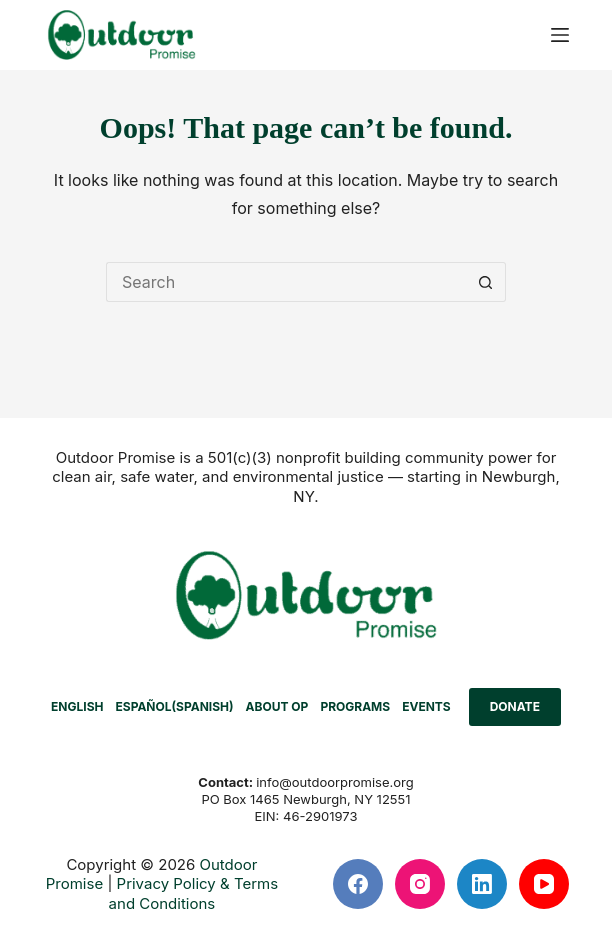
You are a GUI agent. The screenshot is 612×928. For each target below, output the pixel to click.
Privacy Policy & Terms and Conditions (194, 893)
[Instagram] (420, 884)
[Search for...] (286, 282)
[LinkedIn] (482, 884)
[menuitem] (77, 707)
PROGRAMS (355, 706)
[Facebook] (358, 884)
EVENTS (426, 706)
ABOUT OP (277, 706)
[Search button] (486, 282)
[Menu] (560, 35)
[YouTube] (544, 884)
